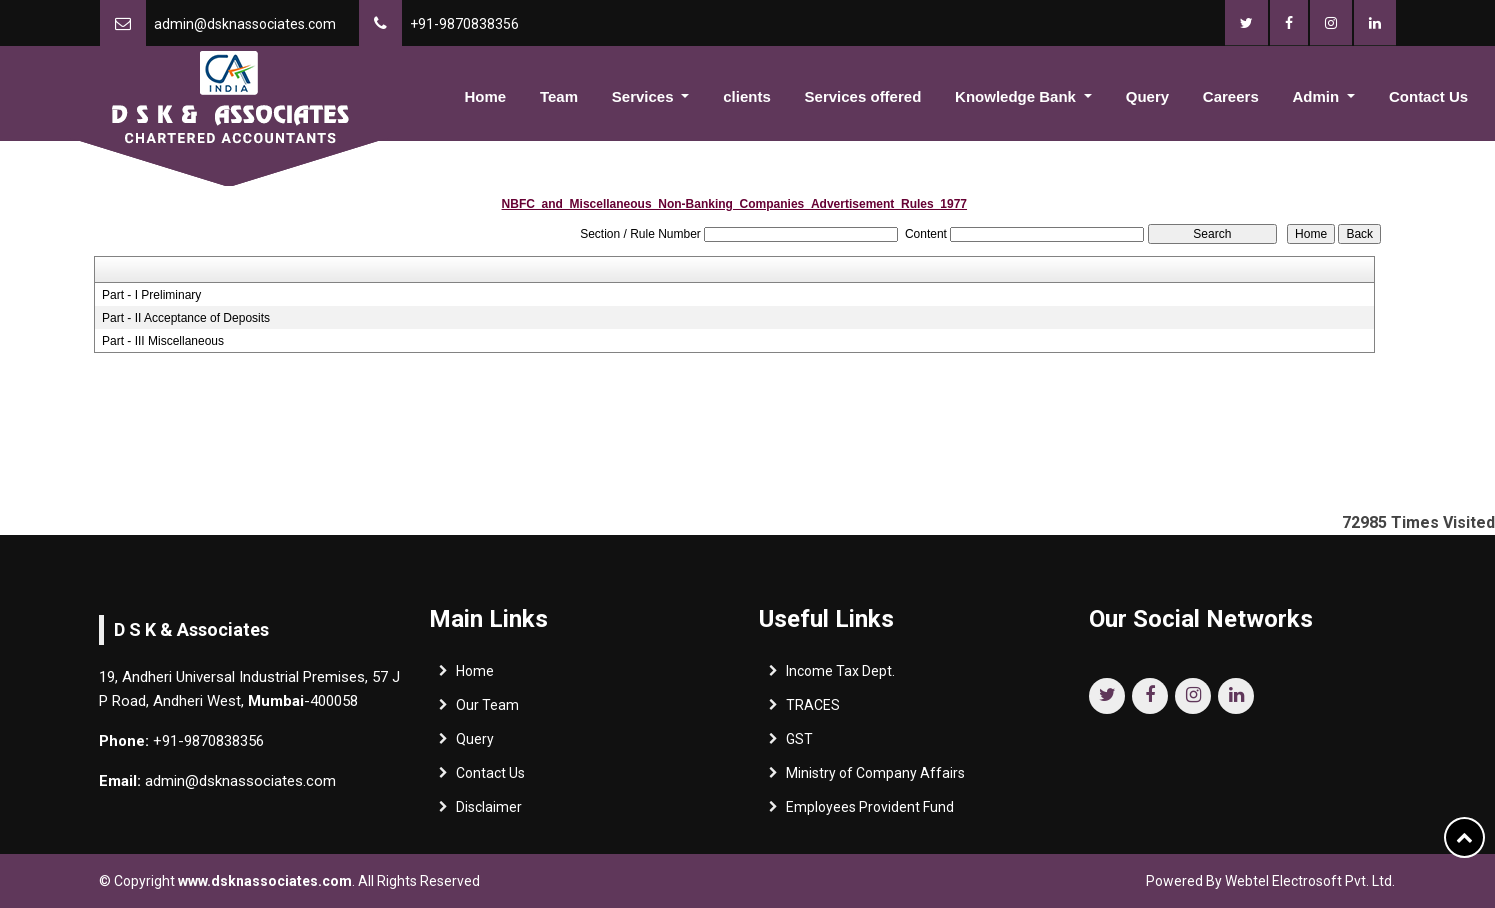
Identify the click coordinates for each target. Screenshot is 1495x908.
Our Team (487, 710)
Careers (1231, 96)
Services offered (863, 96)
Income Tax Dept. (840, 676)
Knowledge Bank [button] (1017, 96)
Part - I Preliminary (151, 295)
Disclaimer (489, 812)
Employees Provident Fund (870, 812)
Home (485, 96)
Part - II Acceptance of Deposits (186, 318)
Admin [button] (1318, 96)
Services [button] (645, 96)
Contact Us (1428, 96)
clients (747, 96)
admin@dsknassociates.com (245, 24)
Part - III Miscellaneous (163, 341)
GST (799, 744)
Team (559, 96)
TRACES (813, 710)
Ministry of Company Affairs (875, 778)
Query (1147, 96)
